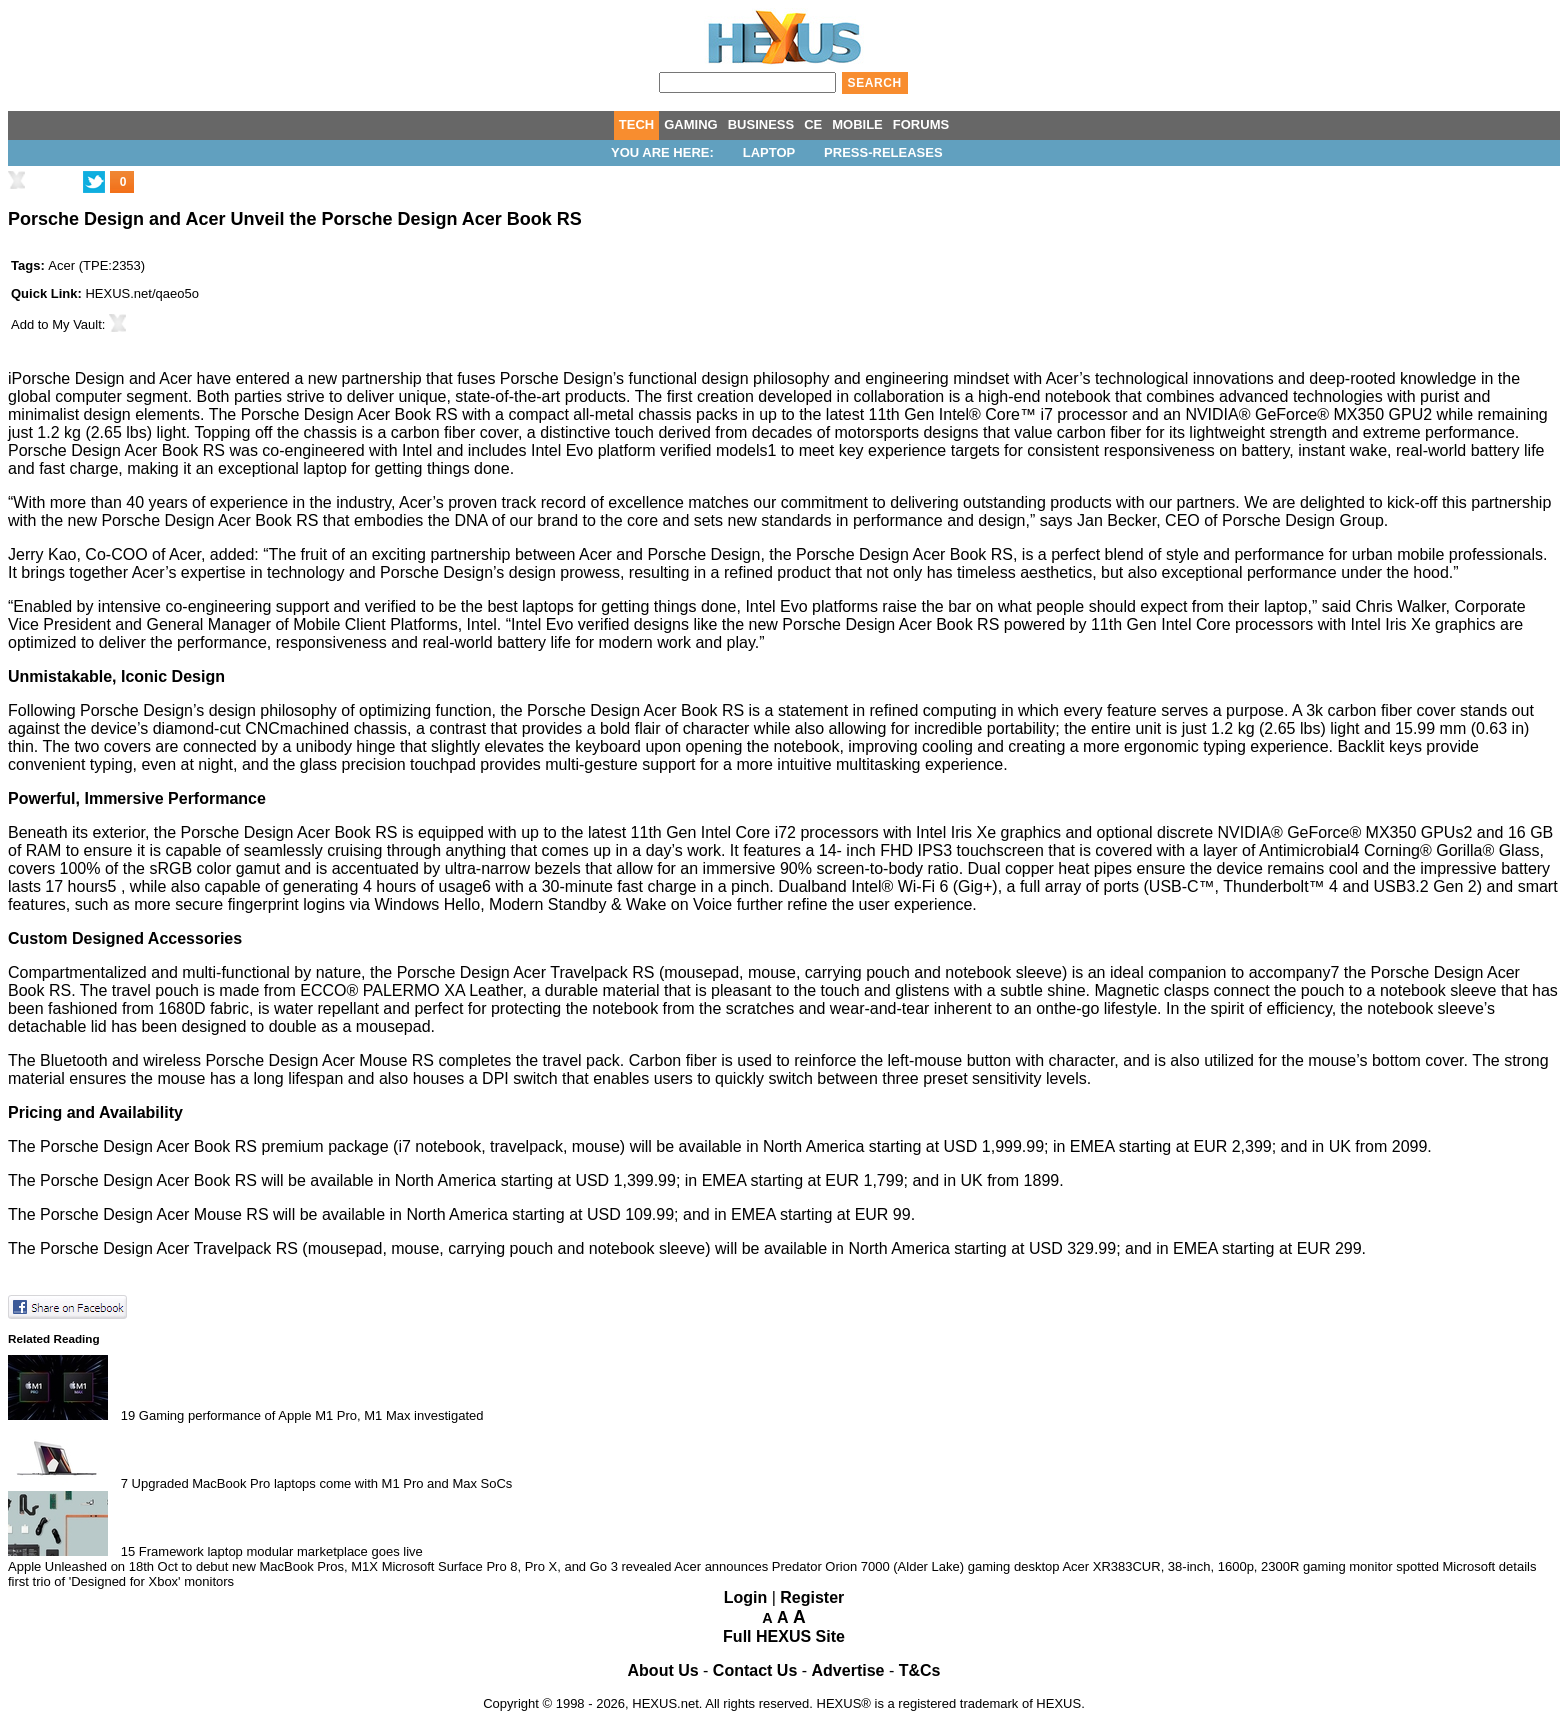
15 (128, 1551)
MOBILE (857, 124)
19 (128, 1415)
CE (813, 124)
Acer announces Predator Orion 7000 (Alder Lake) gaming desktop (866, 1566)
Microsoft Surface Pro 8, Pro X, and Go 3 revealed (527, 1566)
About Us (663, 1670)
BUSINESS (761, 124)
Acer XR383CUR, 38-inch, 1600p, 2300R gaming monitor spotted (1252, 1566)
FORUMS (921, 124)
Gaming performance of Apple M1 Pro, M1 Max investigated (311, 1415)
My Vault (77, 324)
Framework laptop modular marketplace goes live (281, 1551)
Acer (61, 265)
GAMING (690, 124)
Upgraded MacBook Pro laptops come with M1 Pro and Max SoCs (322, 1483)
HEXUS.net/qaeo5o (141, 293)
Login (746, 1597)
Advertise (848, 1670)
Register (812, 1597)
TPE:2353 (112, 265)
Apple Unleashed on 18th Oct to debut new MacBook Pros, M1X (193, 1566)
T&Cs (920, 1670)
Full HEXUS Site (784, 1636)
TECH (636, 124)
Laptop (769, 152)
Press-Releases (883, 152)
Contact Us (755, 1670)
